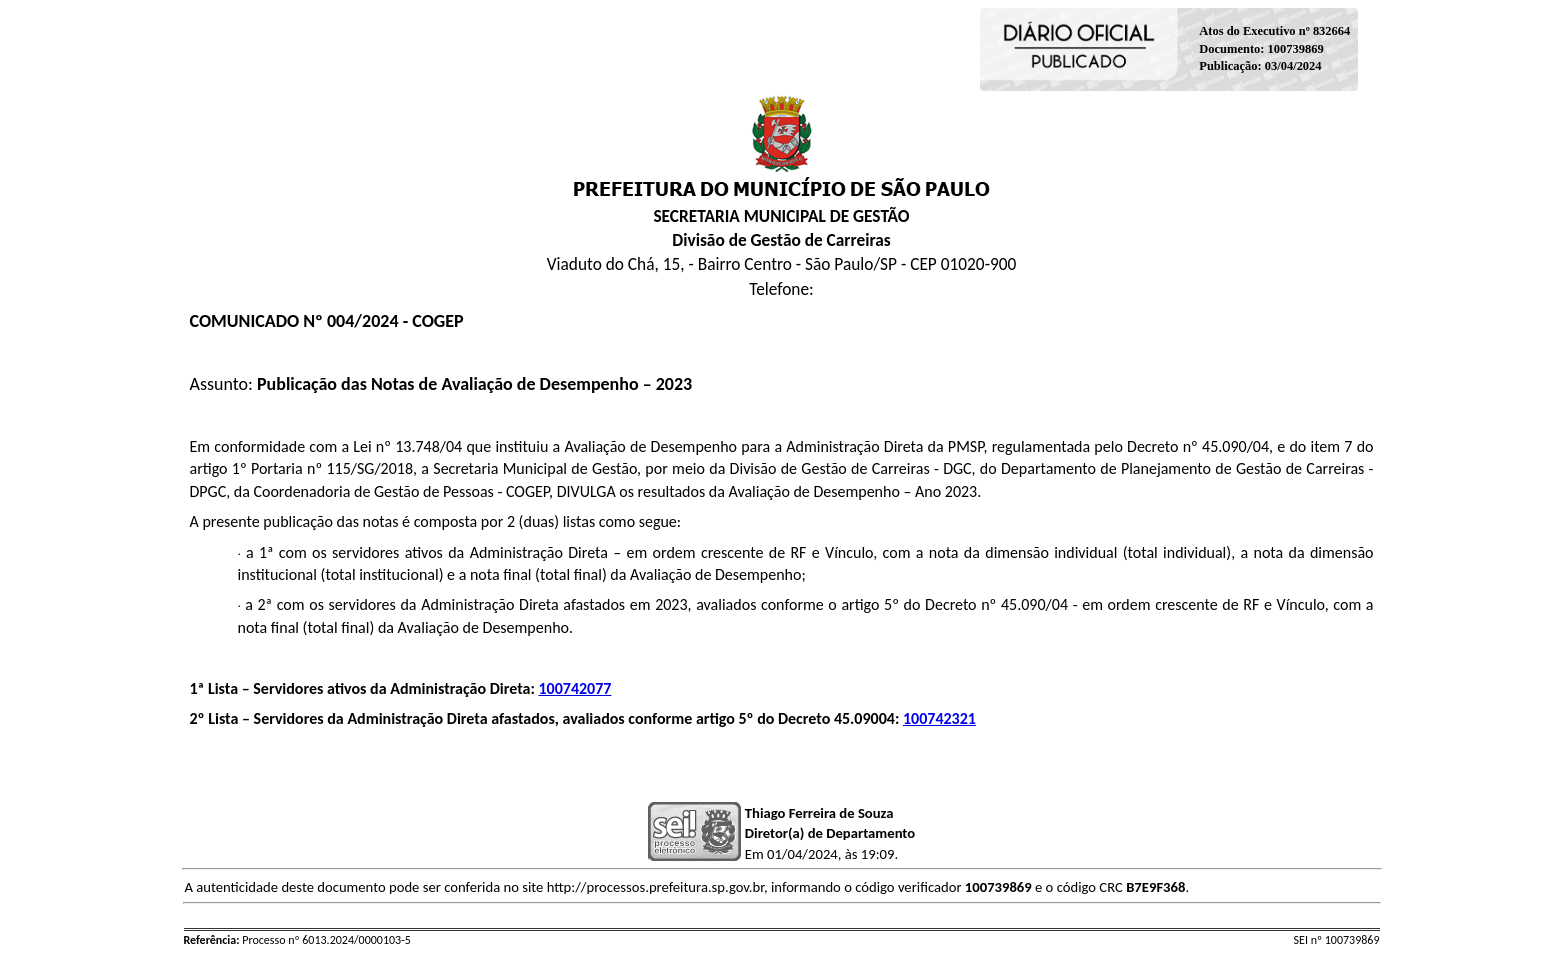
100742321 (939, 718)
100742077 (574, 688)
